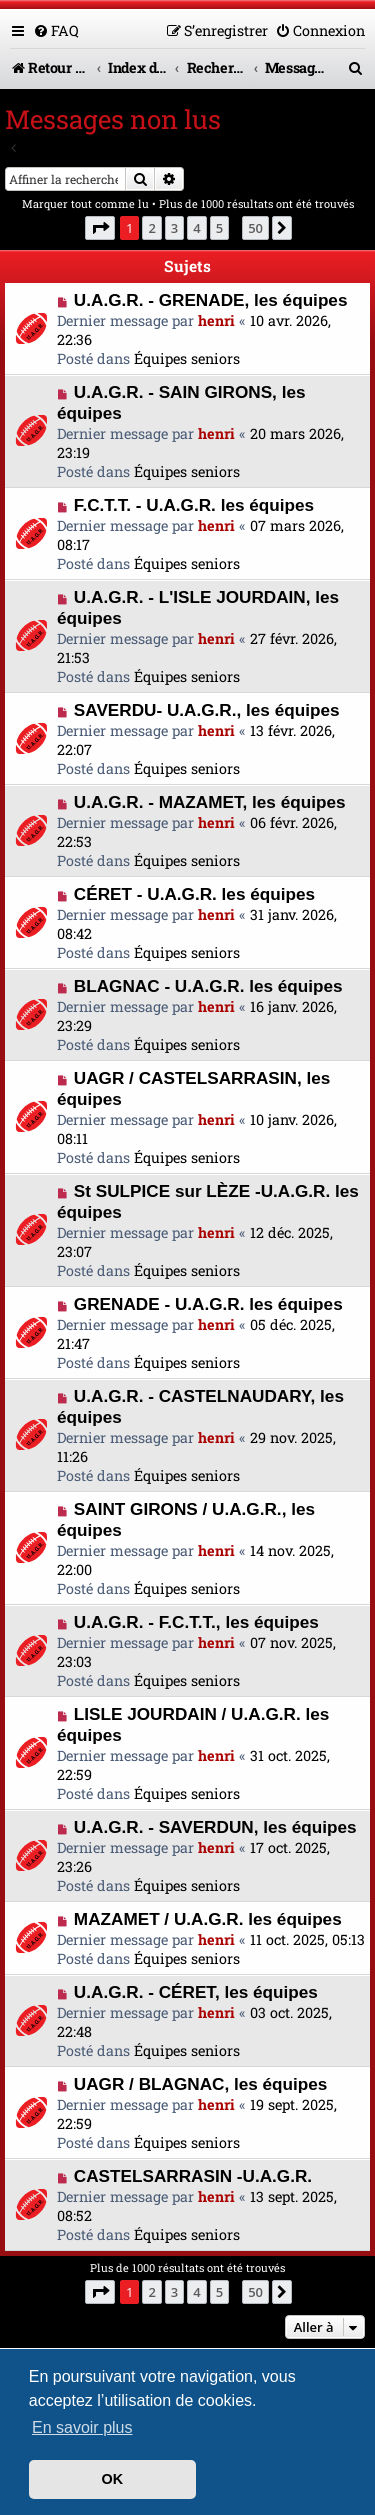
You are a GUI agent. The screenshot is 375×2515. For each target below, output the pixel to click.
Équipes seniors (187, 358)
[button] (100, 228)
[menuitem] (56, 30)
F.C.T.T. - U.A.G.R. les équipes (194, 505)
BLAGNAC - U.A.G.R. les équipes (208, 986)
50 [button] (255, 228)
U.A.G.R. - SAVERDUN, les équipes (215, 1827)
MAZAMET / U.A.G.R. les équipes (208, 1919)
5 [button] (219, 228)
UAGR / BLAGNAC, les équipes (201, 2084)
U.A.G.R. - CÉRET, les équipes (196, 1992)
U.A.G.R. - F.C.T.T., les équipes (196, 1622)
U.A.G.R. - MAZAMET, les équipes (210, 802)
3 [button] (174, 228)
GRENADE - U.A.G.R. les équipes (208, 1304)
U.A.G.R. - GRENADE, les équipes (211, 300)
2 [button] (151, 228)
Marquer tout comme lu (85, 203)
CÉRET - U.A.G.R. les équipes (194, 894)
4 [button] (196, 228)
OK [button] (113, 2479)
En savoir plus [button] (82, 2427)
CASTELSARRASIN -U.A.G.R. (193, 2176)
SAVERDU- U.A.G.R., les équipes (207, 710)
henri (216, 320)
